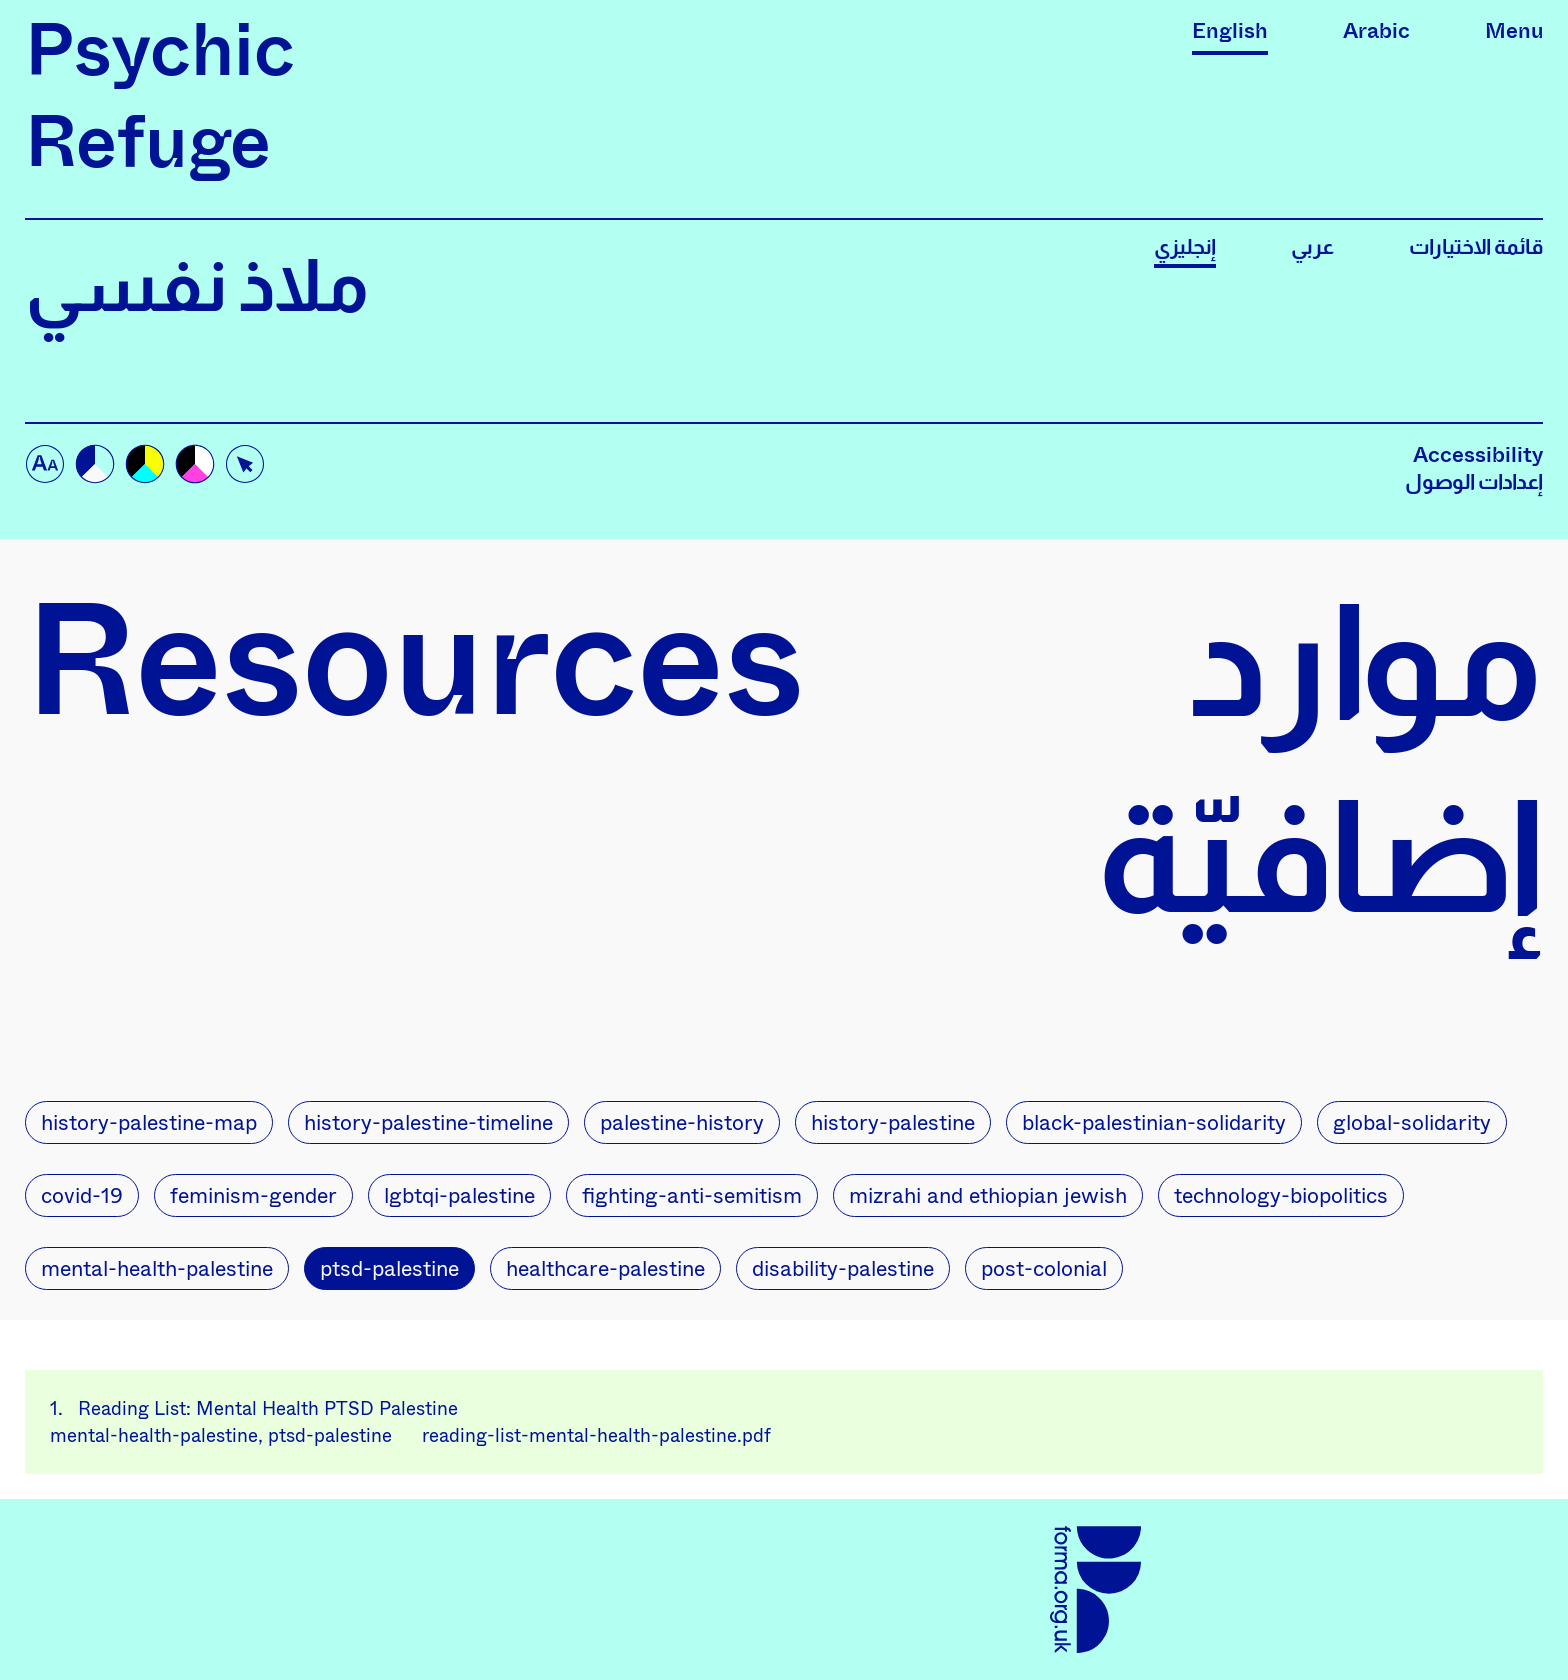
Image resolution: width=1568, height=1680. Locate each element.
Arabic (1376, 30)
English (1230, 30)
